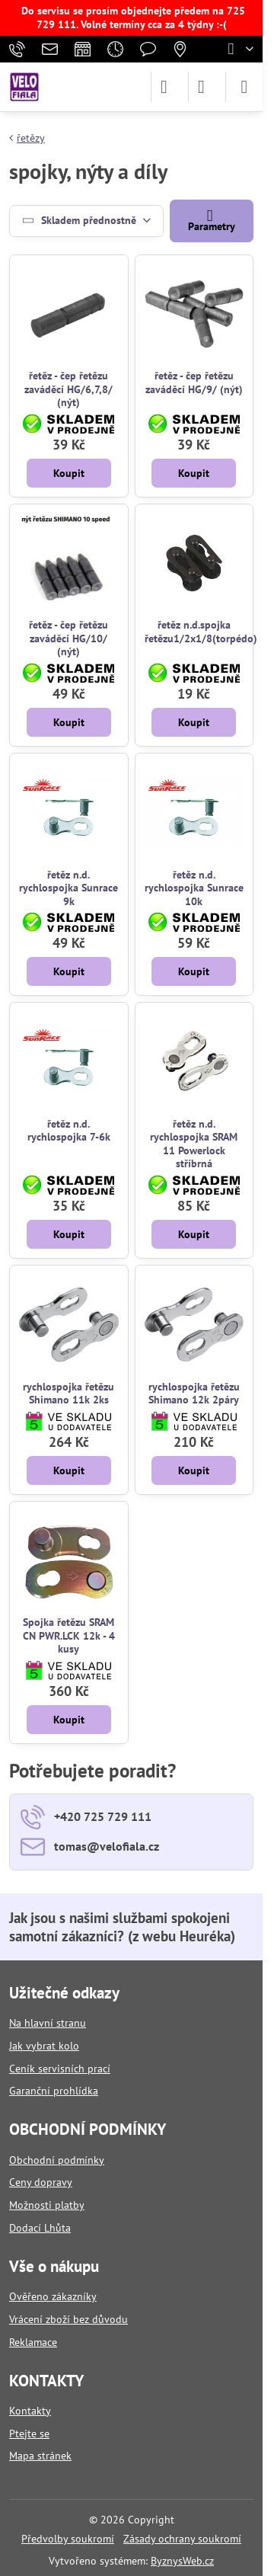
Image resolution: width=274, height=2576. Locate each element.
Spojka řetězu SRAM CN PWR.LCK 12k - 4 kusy (69, 1635)
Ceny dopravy (40, 2182)
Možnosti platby (46, 2205)
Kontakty (30, 2411)
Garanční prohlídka (53, 2091)
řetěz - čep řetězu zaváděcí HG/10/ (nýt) (68, 638)
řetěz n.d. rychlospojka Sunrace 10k (194, 888)
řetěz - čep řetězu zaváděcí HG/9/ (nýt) (194, 382)
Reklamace (33, 2342)
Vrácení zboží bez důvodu (68, 2319)
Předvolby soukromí (67, 2539)
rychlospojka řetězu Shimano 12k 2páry (194, 1393)
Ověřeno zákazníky (53, 2296)
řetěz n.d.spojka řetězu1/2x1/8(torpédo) (201, 631)
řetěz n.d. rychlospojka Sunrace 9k (68, 888)
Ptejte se (29, 2433)
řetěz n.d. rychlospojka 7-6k (68, 1130)
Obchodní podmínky (56, 2160)
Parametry (211, 220)
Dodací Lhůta (40, 2228)
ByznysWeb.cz (182, 2561)
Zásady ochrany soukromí (182, 2539)
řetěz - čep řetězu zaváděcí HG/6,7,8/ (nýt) (68, 389)
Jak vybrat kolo (44, 2046)
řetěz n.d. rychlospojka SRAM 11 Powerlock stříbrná (193, 1144)
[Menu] (244, 87)
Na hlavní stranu (47, 2023)
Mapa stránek (40, 2455)
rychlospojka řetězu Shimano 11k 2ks (68, 1393)
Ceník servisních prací (59, 2068)
